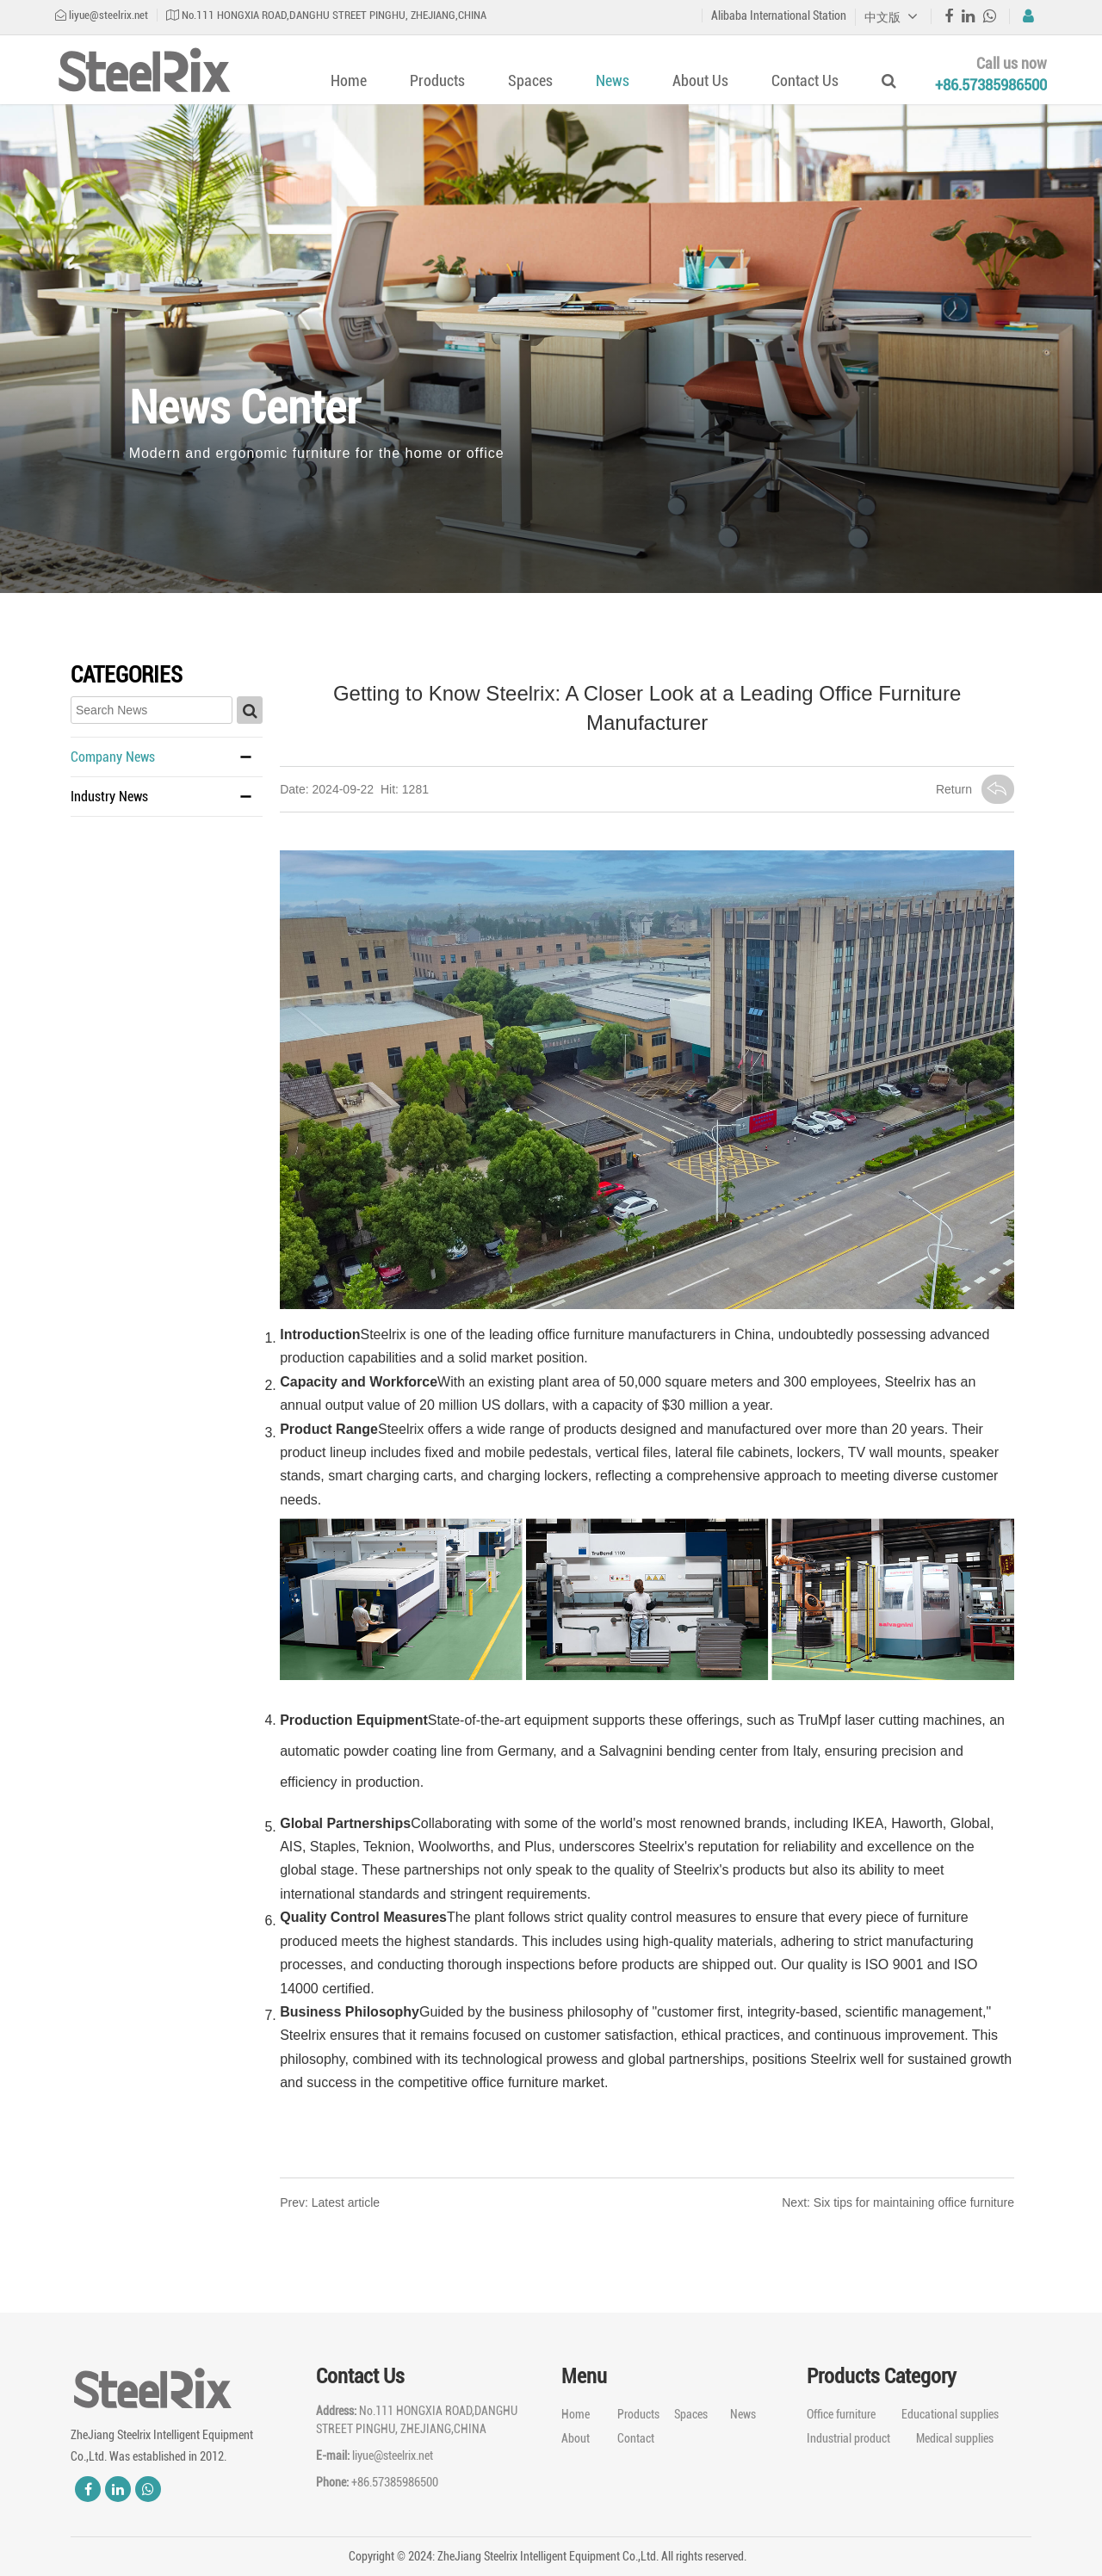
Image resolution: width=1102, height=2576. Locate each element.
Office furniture (841, 2414)
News (612, 80)
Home (349, 80)
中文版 (891, 17)
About (575, 2438)
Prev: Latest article (330, 2202)
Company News (113, 757)
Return (975, 789)
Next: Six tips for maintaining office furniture (898, 2202)
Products (437, 80)
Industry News (109, 796)
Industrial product (848, 2438)
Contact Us (805, 80)
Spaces (530, 80)
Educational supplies (950, 2414)
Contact (635, 2438)
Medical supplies (955, 2438)
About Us (700, 80)
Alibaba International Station (778, 15)
